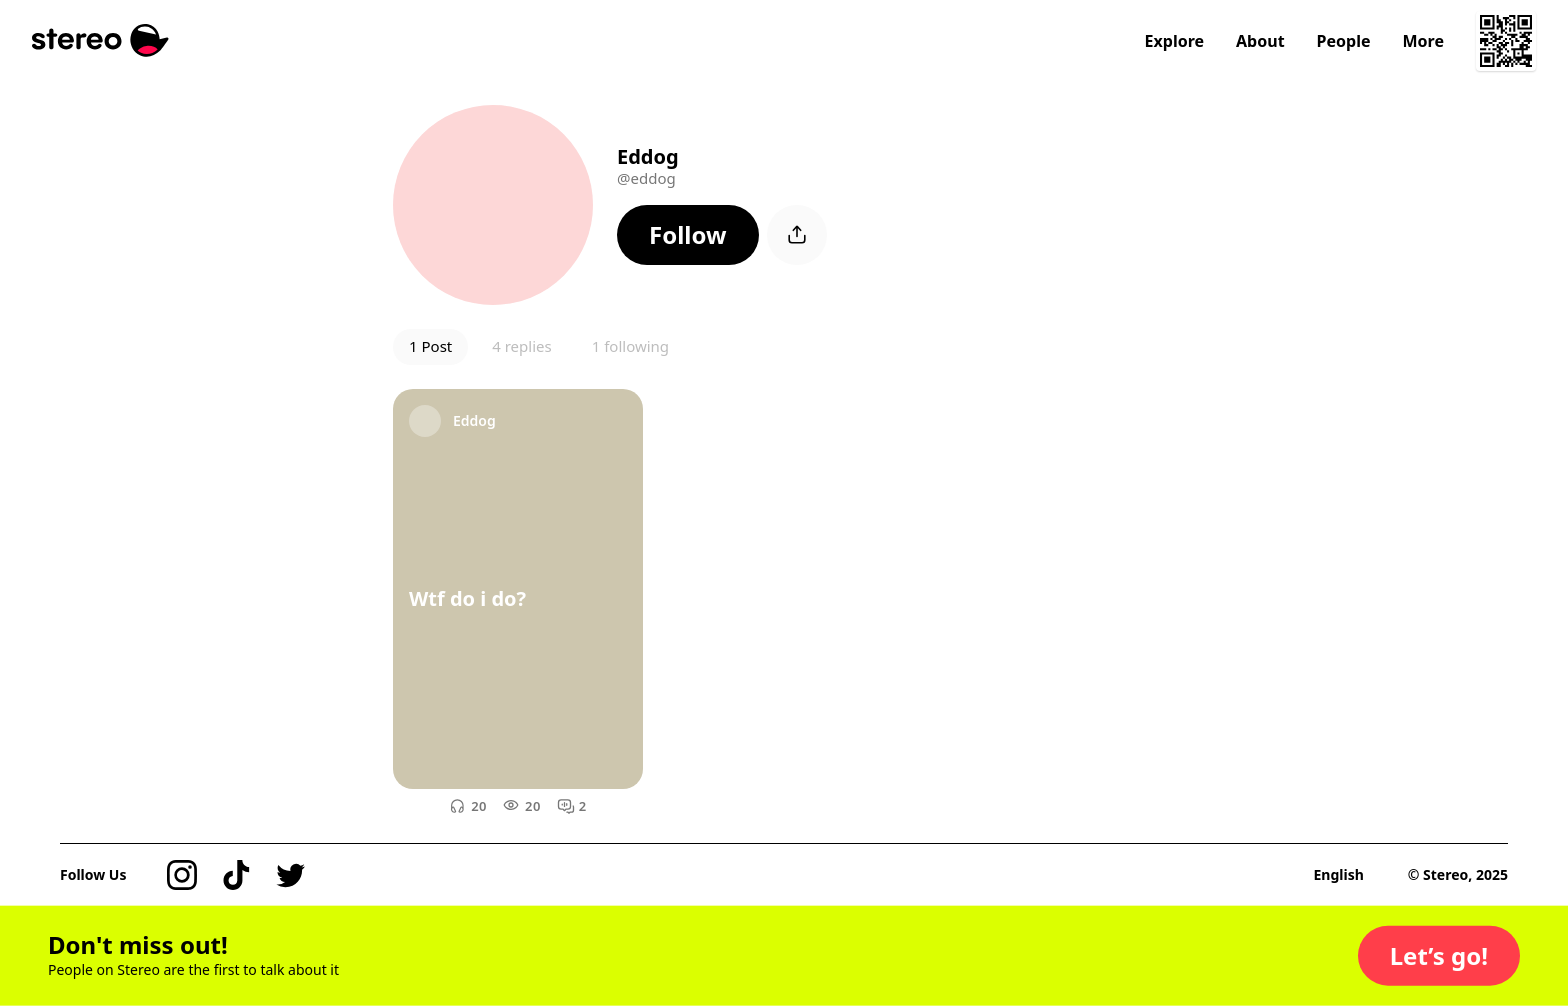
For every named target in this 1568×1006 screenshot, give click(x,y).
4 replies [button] (521, 346)
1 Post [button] (430, 346)
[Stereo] (100, 40)
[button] (688, 235)
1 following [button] (630, 346)
